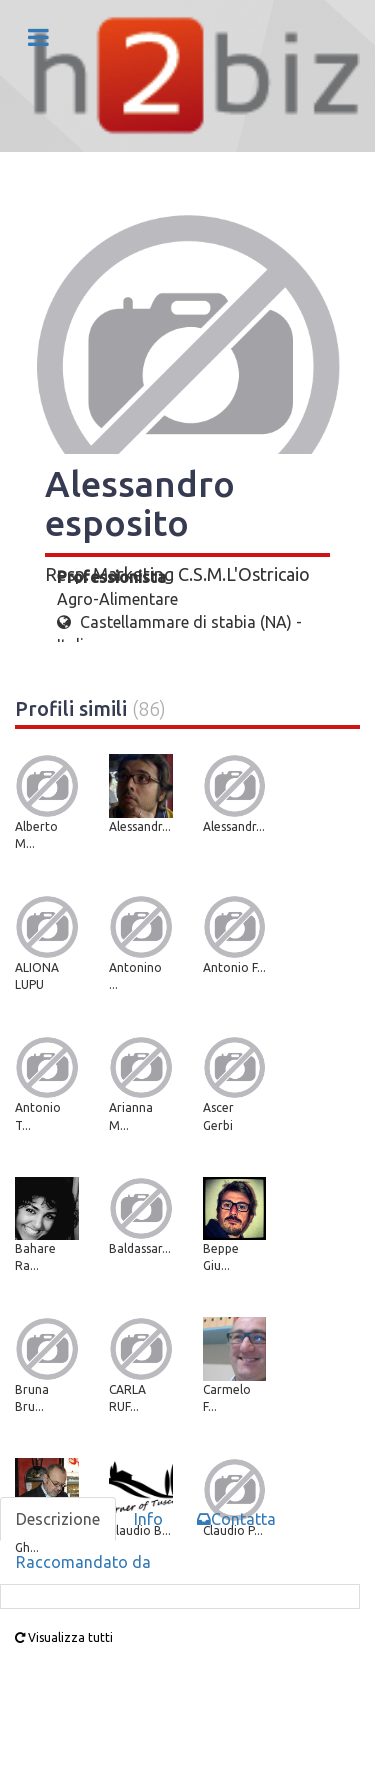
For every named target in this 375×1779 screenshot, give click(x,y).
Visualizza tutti (64, 1637)
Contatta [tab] (236, 1519)
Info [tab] (148, 1519)
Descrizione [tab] (58, 1519)
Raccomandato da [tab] (83, 1562)
